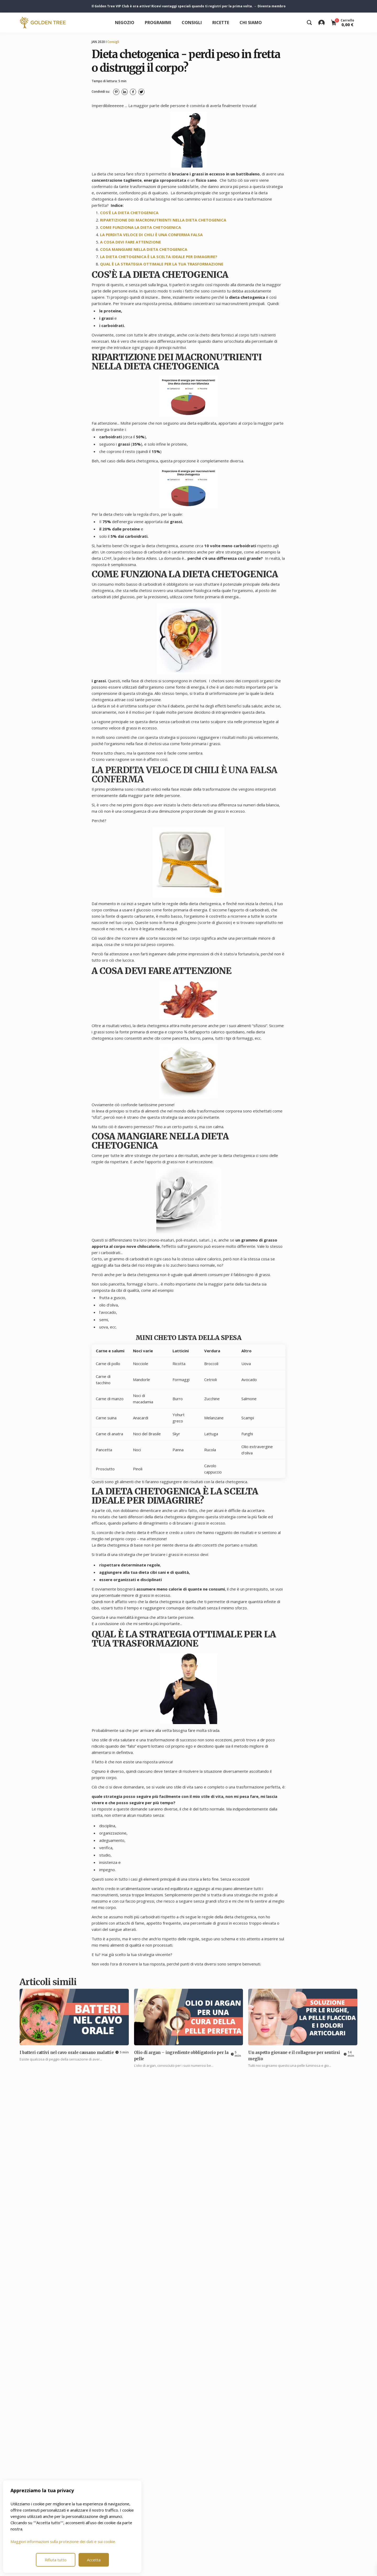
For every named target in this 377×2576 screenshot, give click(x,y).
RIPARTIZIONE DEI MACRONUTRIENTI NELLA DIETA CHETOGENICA (163, 220)
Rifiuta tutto (55, 2559)
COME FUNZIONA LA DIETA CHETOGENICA (140, 227)
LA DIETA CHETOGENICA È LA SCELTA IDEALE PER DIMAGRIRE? (158, 256)
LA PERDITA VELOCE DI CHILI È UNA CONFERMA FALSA (151, 234)
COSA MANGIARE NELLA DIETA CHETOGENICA (143, 249)
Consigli (192, 22)
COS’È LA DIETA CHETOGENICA (129, 212)
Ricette (220, 22)
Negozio (124, 22)
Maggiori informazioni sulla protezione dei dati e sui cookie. (63, 2541)
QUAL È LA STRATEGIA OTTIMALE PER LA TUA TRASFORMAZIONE (161, 264)
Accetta (94, 2559)
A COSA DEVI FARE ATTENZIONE (130, 242)
